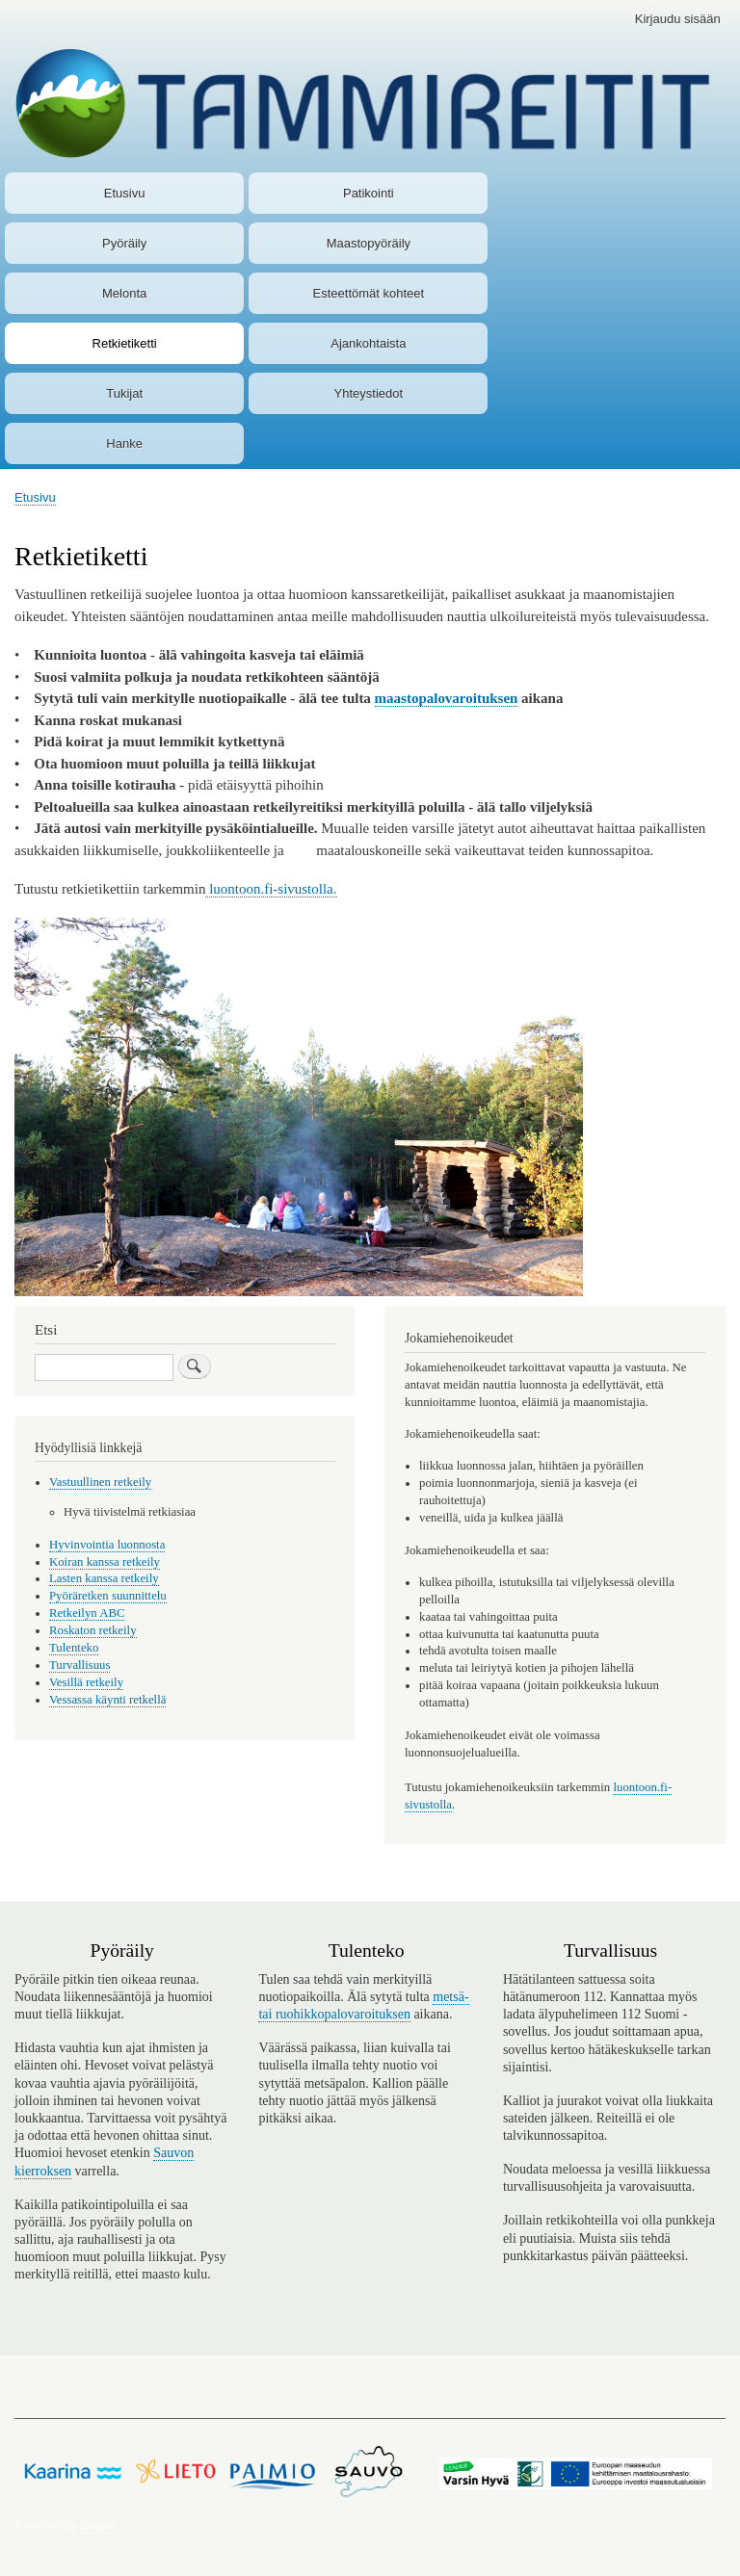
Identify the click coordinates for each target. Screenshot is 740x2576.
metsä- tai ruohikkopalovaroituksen (363, 2005)
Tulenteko (73, 1647)
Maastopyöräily (368, 243)
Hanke (124, 443)
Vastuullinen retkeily (100, 1482)
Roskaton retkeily (93, 1630)
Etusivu (124, 193)
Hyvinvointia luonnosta (107, 1544)
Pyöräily (124, 243)
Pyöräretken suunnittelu (108, 1595)
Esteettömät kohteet (369, 293)
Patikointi (368, 193)
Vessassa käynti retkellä (107, 1699)
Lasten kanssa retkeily (104, 1578)
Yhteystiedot (369, 393)
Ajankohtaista (368, 343)
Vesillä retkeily (86, 1682)
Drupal (99, 2526)
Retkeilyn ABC (86, 1613)
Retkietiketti (124, 343)
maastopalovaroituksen (446, 698)
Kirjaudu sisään (678, 19)
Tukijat (124, 393)
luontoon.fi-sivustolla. (270, 889)
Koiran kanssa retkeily (104, 1562)
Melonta (124, 293)
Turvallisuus (79, 1665)
